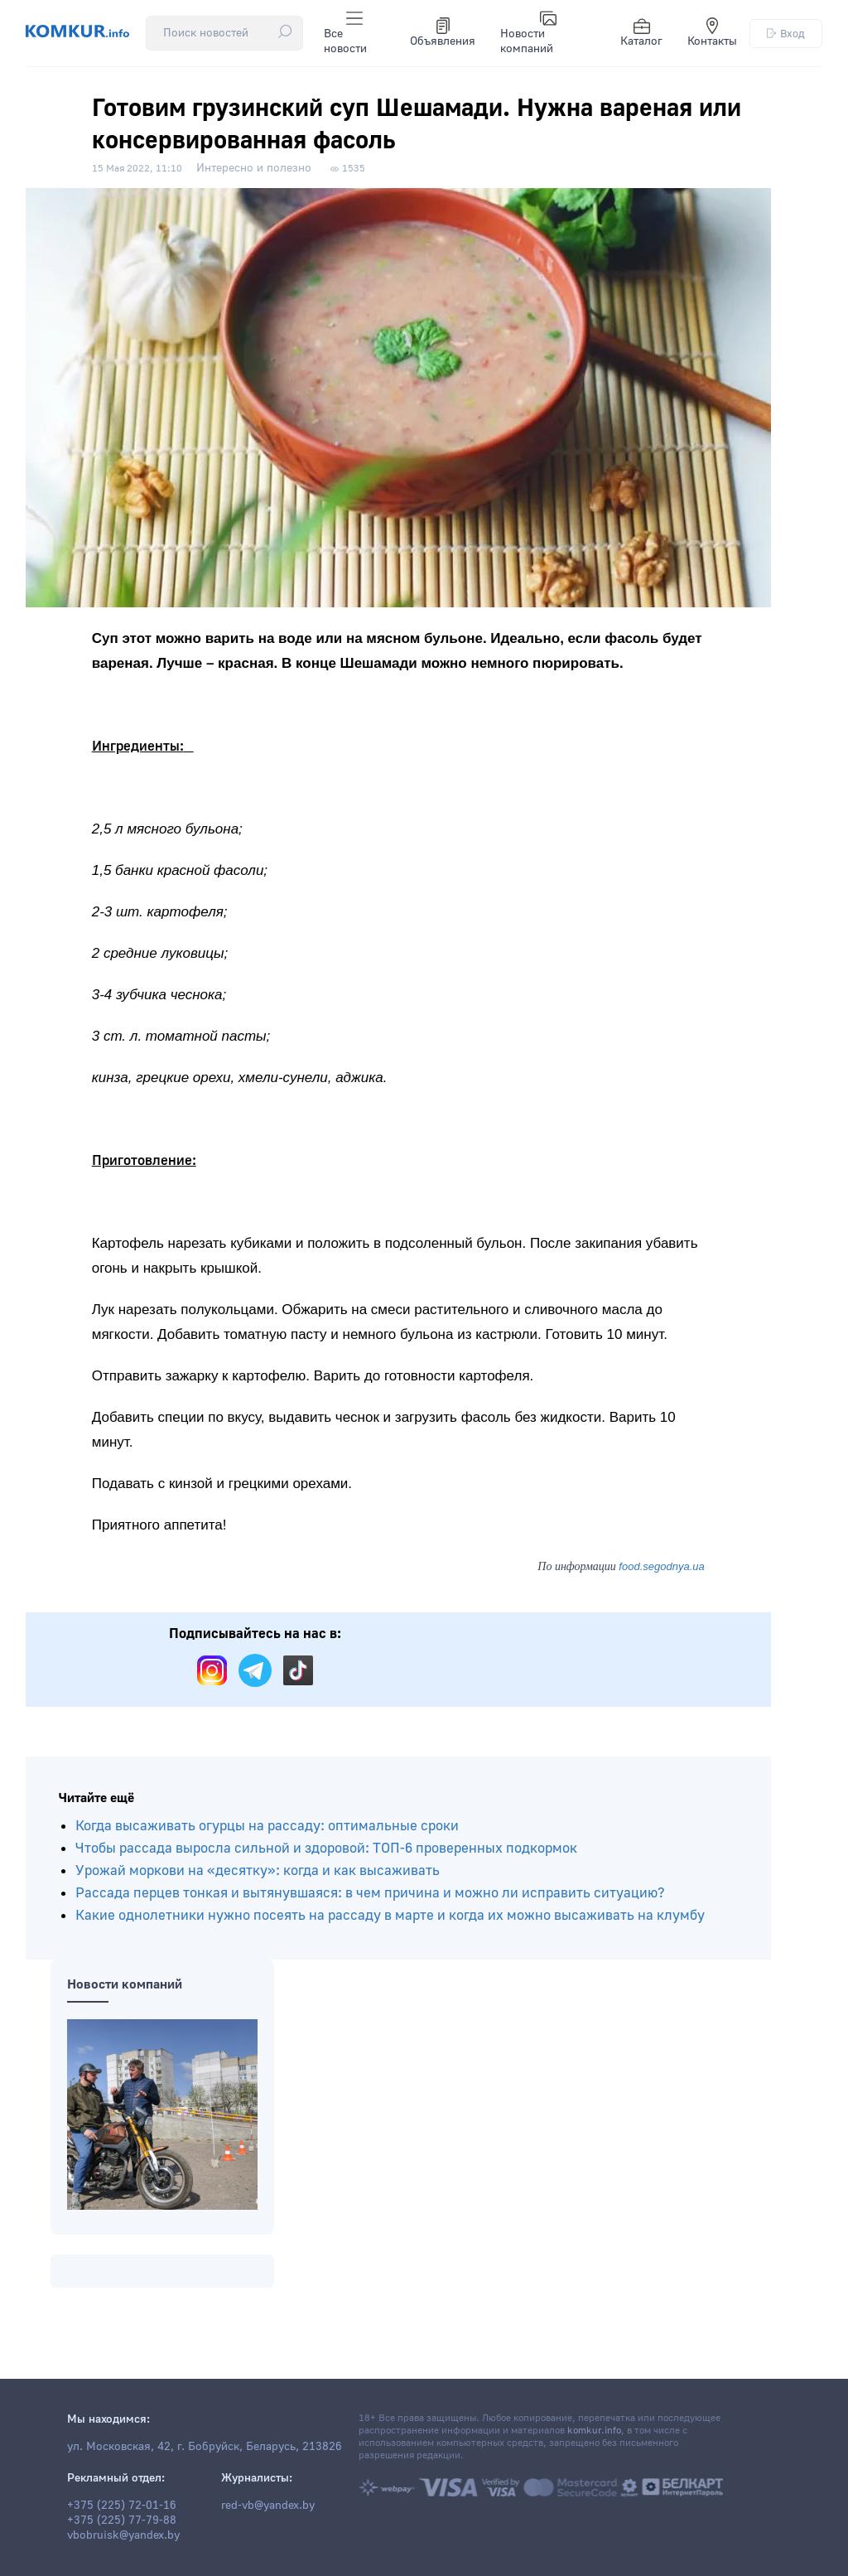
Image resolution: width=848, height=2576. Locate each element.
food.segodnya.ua (661, 1566)
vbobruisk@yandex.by (123, 2535)
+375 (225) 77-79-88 (121, 2520)
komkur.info (594, 2430)
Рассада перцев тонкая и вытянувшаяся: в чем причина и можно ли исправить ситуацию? (370, 1893)
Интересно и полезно (253, 168)
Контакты (712, 33)
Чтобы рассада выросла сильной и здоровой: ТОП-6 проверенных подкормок (326, 1848)
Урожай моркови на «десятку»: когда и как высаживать (257, 1870)
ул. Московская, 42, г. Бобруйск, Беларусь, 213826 (204, 2446)
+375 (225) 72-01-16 (121, 2505)
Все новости (345, 33)
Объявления (442, 33)
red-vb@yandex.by (268, 2505)
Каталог (641, 33)
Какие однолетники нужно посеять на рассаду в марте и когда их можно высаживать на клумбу (390, 1915)
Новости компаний (528, 33)
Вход (786, 34)
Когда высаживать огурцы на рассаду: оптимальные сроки (267, 1825)
